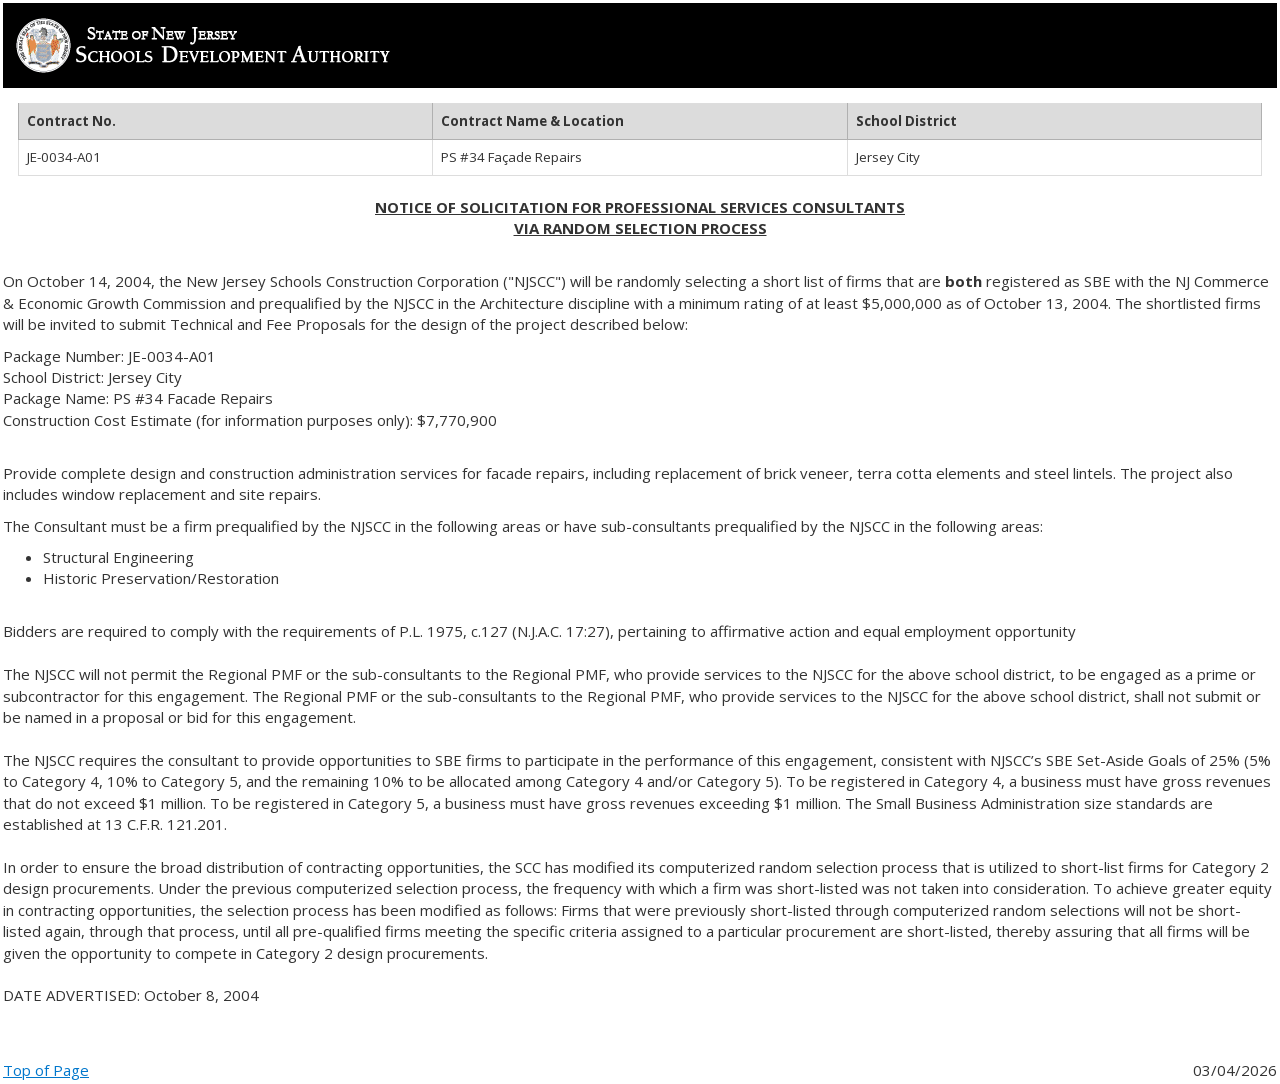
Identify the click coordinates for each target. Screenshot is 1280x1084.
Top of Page (46, 1070)
